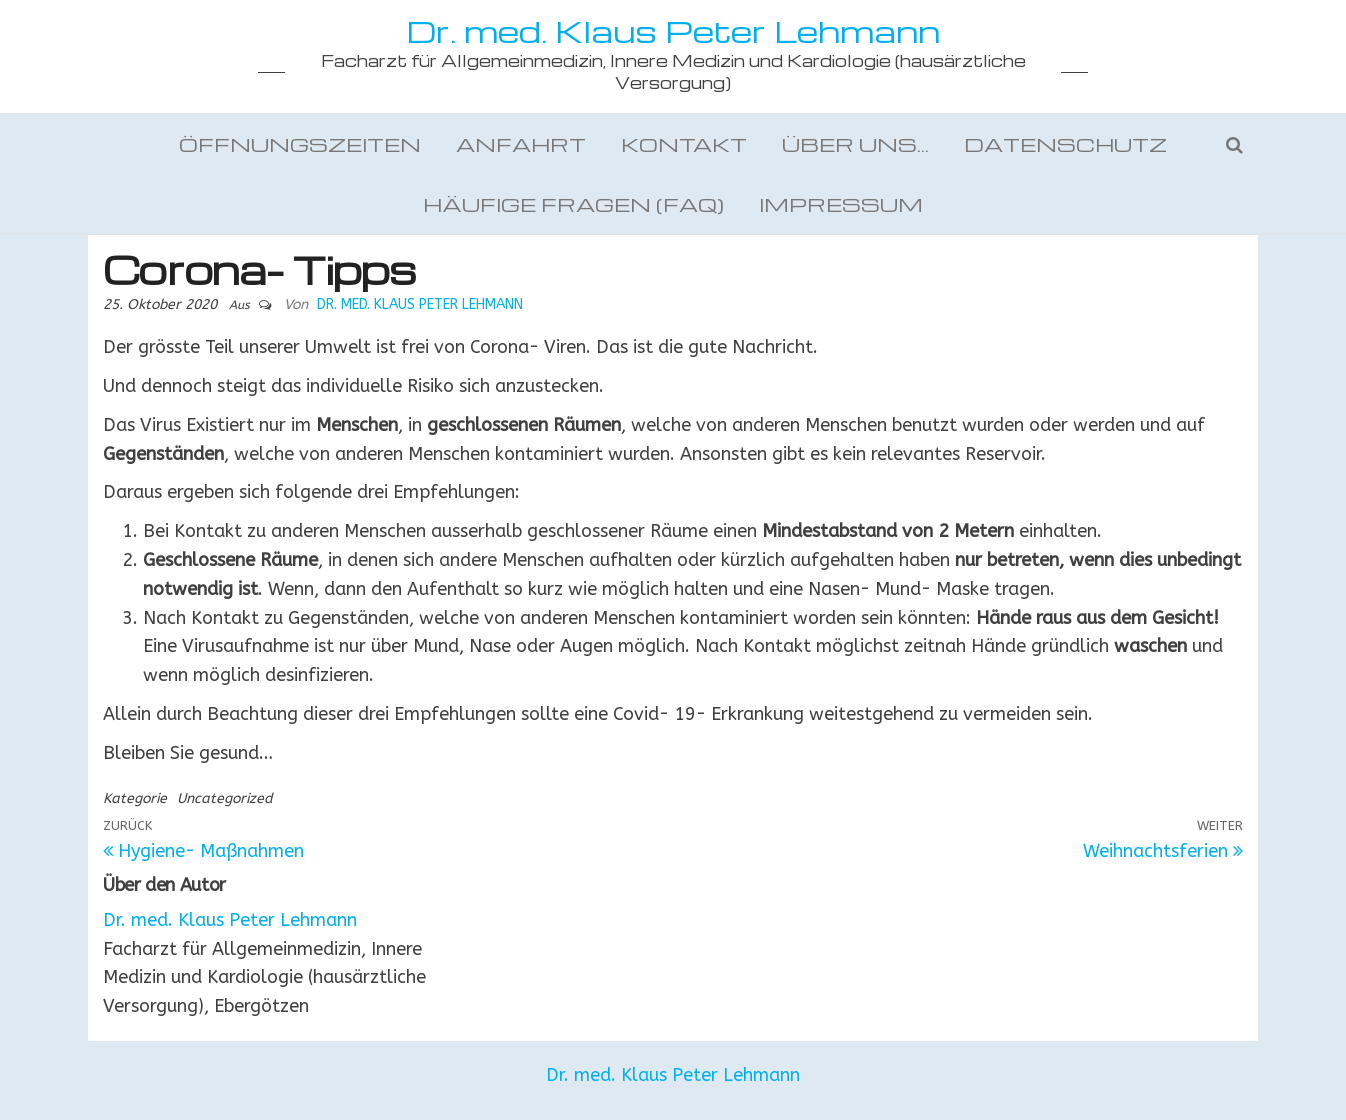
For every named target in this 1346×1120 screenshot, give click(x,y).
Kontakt (684, 144)
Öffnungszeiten (300, 144)
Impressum (841, 204)
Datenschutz (1065, 144)
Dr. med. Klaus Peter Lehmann (673, 30)
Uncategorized (225, 798)
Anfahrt (521, 144)
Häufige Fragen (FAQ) (573, 204)
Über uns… (855, 144)
